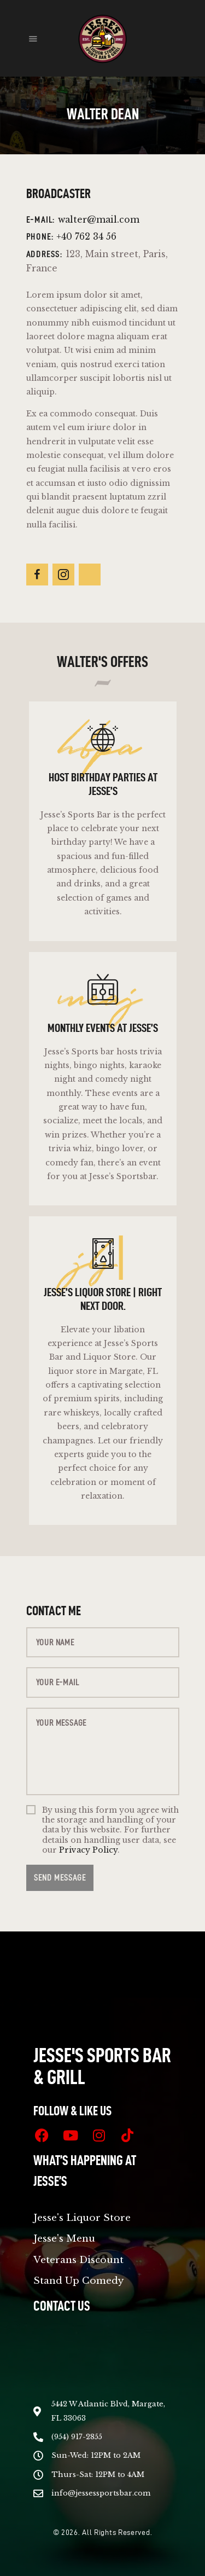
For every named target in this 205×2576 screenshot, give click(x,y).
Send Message (60, 1877)
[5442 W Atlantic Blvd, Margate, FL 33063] (102, 2366)
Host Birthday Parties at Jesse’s (102, 784)
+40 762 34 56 (86, 236)
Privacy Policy (88, 1850)
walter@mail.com (98, 219)
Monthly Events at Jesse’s (103, 1027)
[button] (33, 38)
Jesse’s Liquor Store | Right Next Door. (103, 1299)
